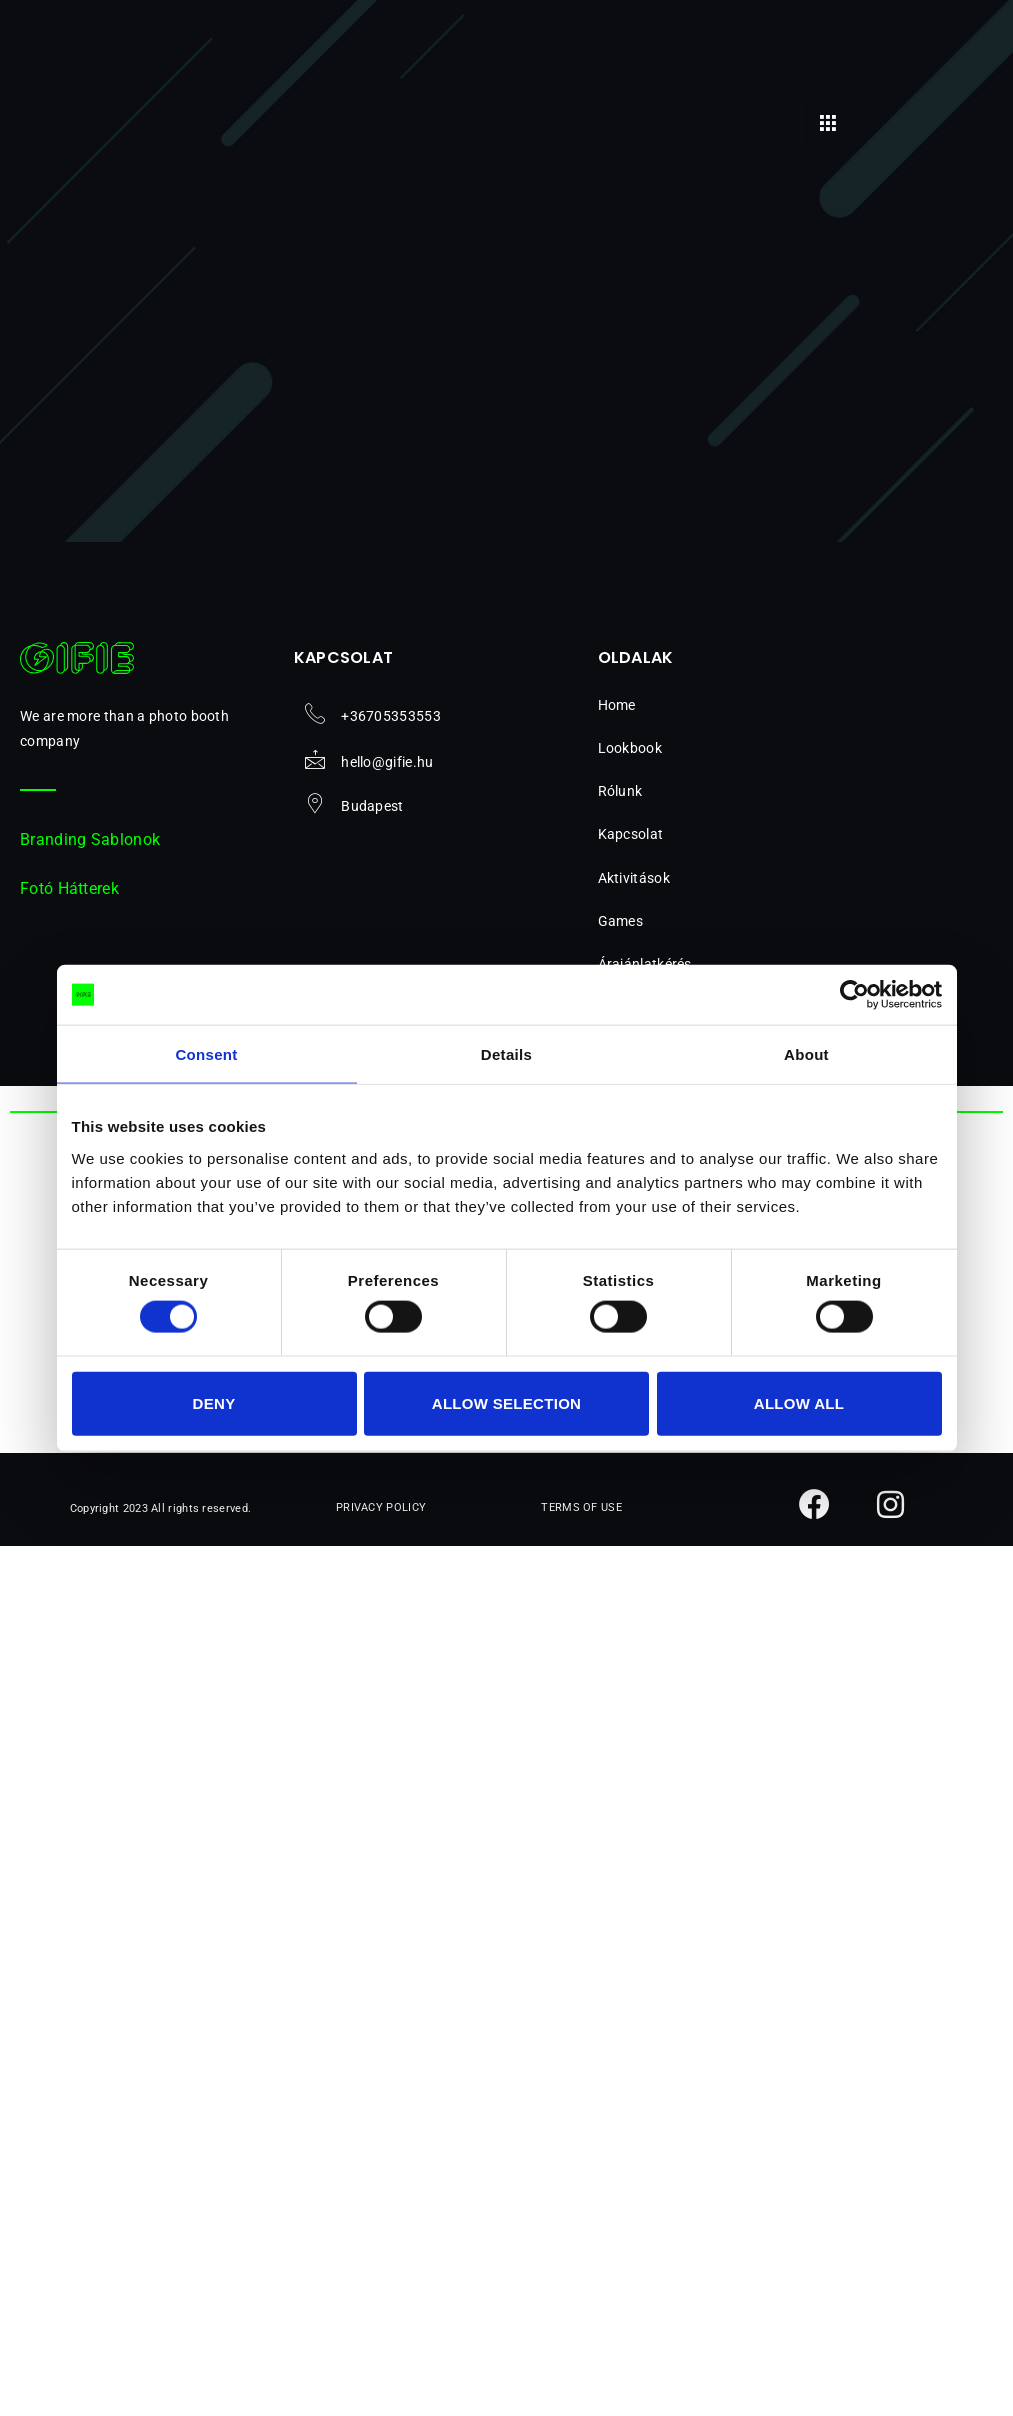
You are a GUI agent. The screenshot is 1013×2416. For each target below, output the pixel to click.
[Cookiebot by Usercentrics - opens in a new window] (854, 995)
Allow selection (507, 1402)
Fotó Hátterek (69, 888)
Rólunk (620, 791)
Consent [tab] (206, 1054)
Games (632, 921)
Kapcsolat (631, 834)
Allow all (799, 1402)
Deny (214, 1402)
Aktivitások (645, 878)
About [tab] (806, 1054)
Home (617, 705)
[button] (702, 878)
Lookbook (630, 748)
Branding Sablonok (90, 839)
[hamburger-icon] (828, 125)
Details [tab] (506, 1054)
